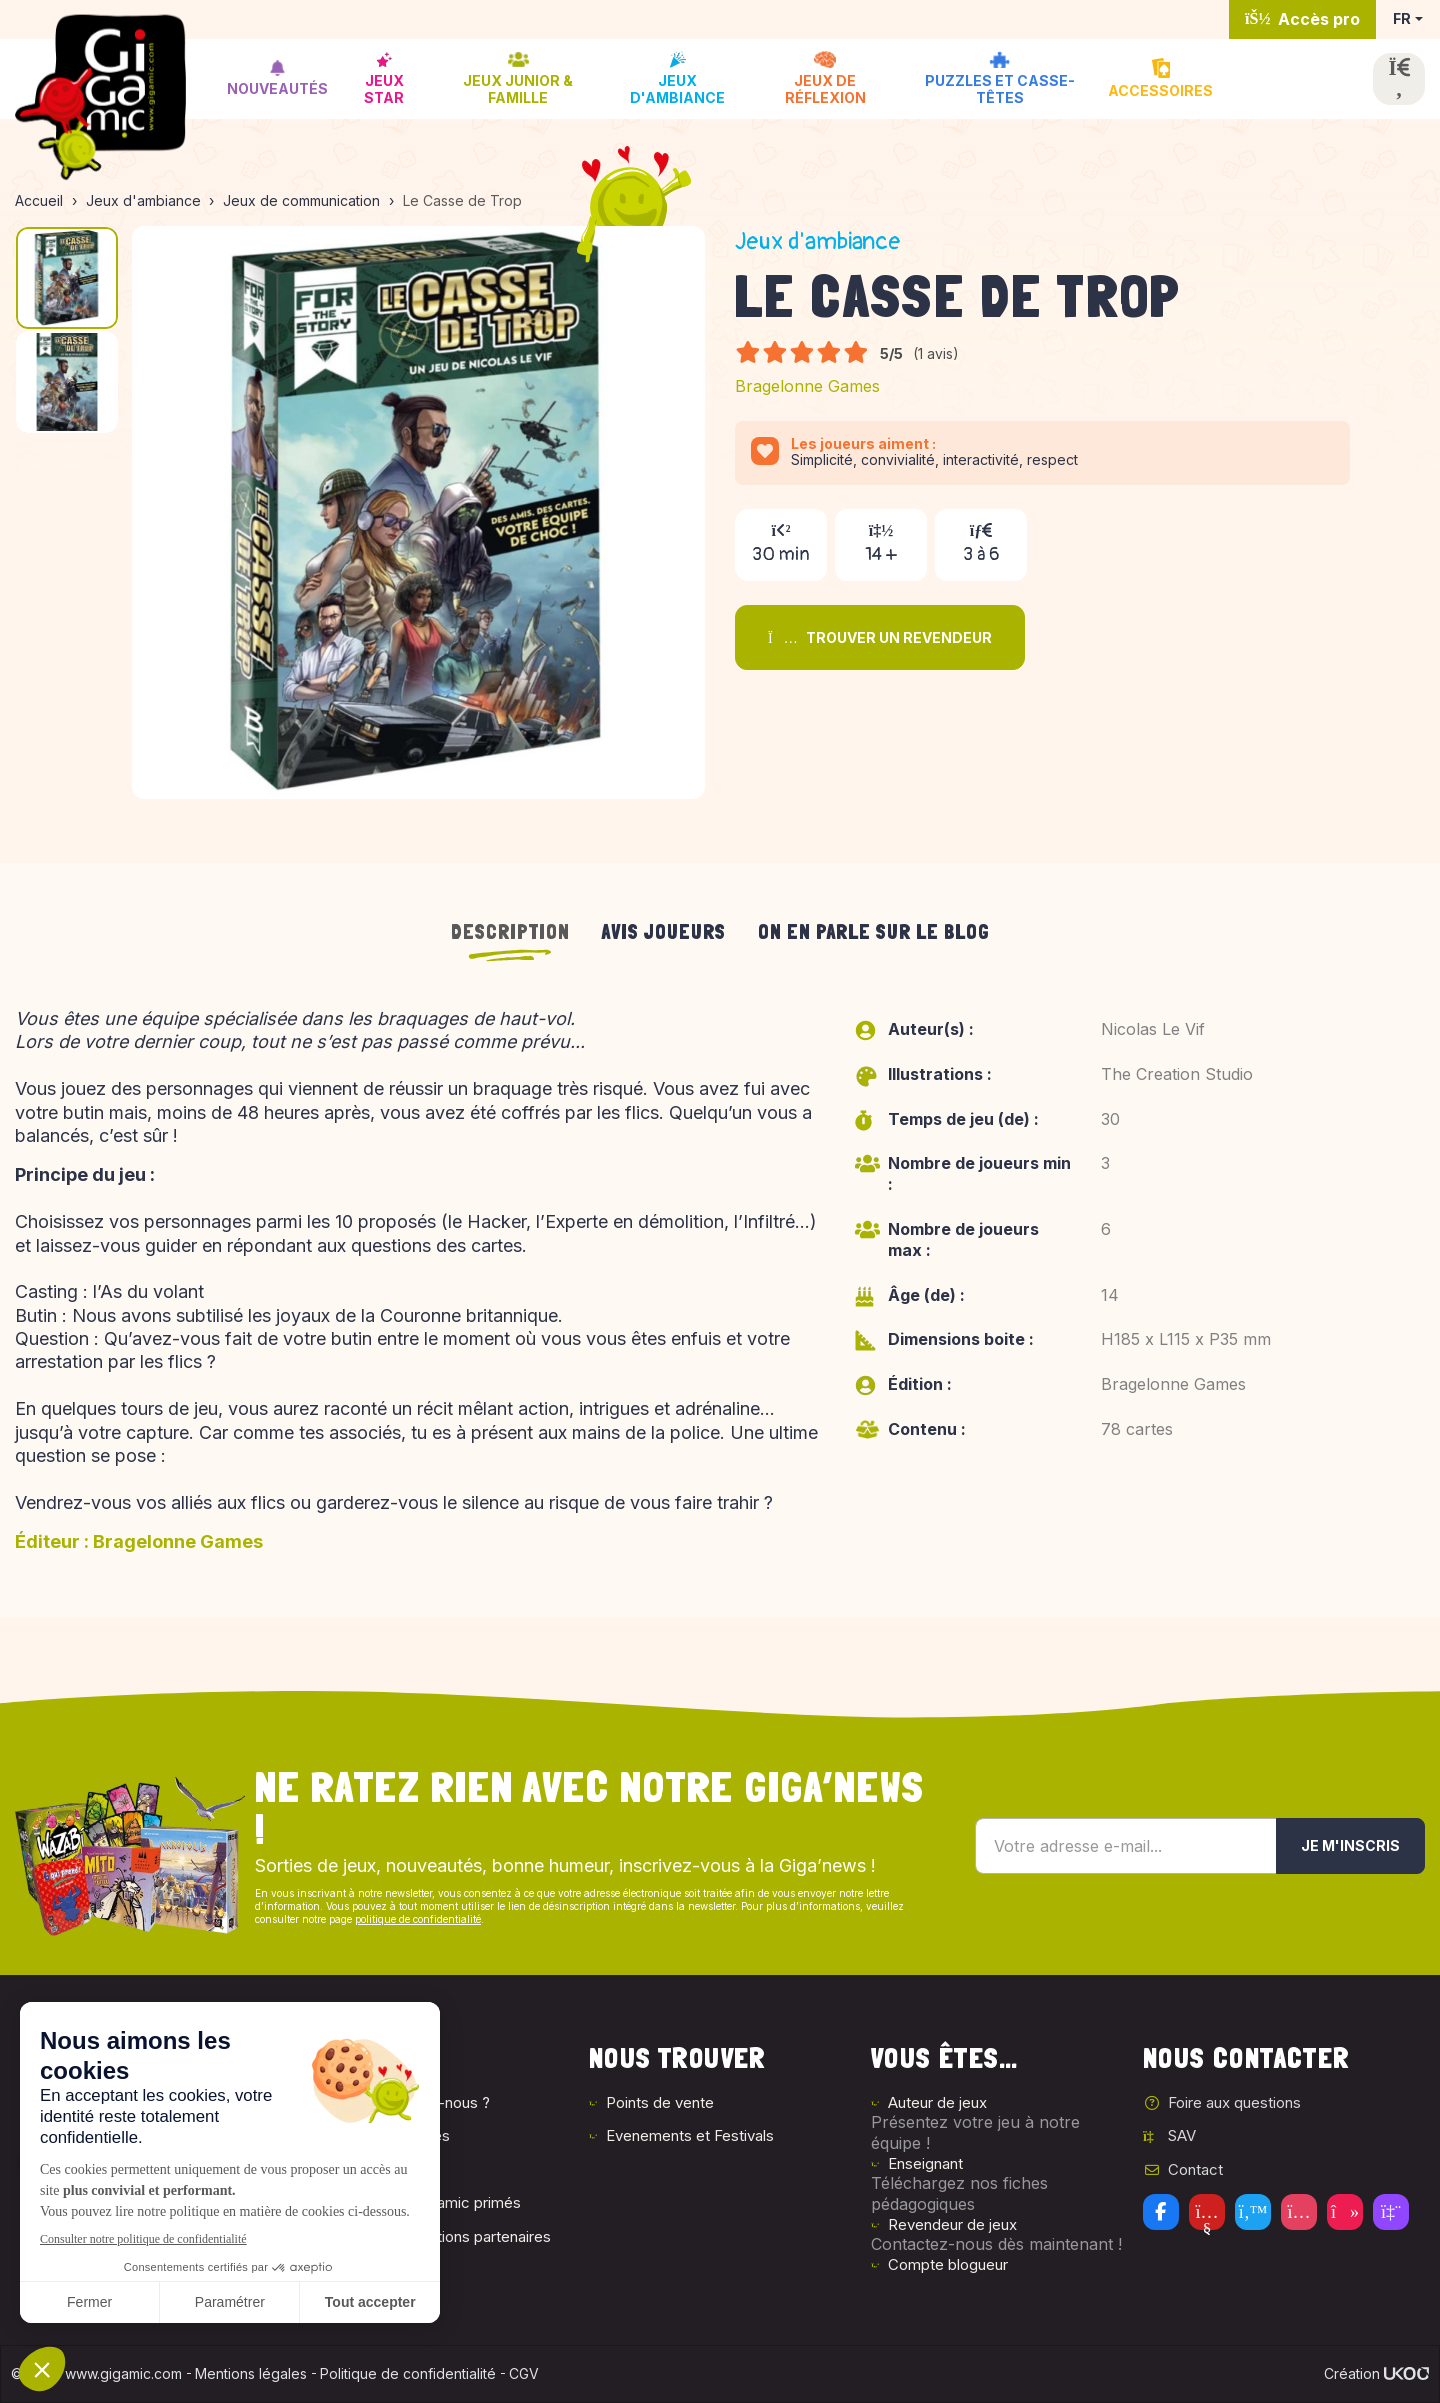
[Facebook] (1161, 2212)
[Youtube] (1207, 2212)
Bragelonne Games (807, 386)
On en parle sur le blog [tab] (874, 932)
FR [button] (1402, 18)
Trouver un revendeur (880, 637)
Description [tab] (510, 932)
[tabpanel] (720, 1288)
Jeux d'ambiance (818, 241)
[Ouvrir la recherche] (1399, 79)
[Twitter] (1253, 2212)
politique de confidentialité (418, 1919)
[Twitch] (1391, 2212)
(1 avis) (936, 353)
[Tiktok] (1345, 2212)
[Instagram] (1299, 2212)
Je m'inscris (1350, 1845)
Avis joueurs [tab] (664, 932)
